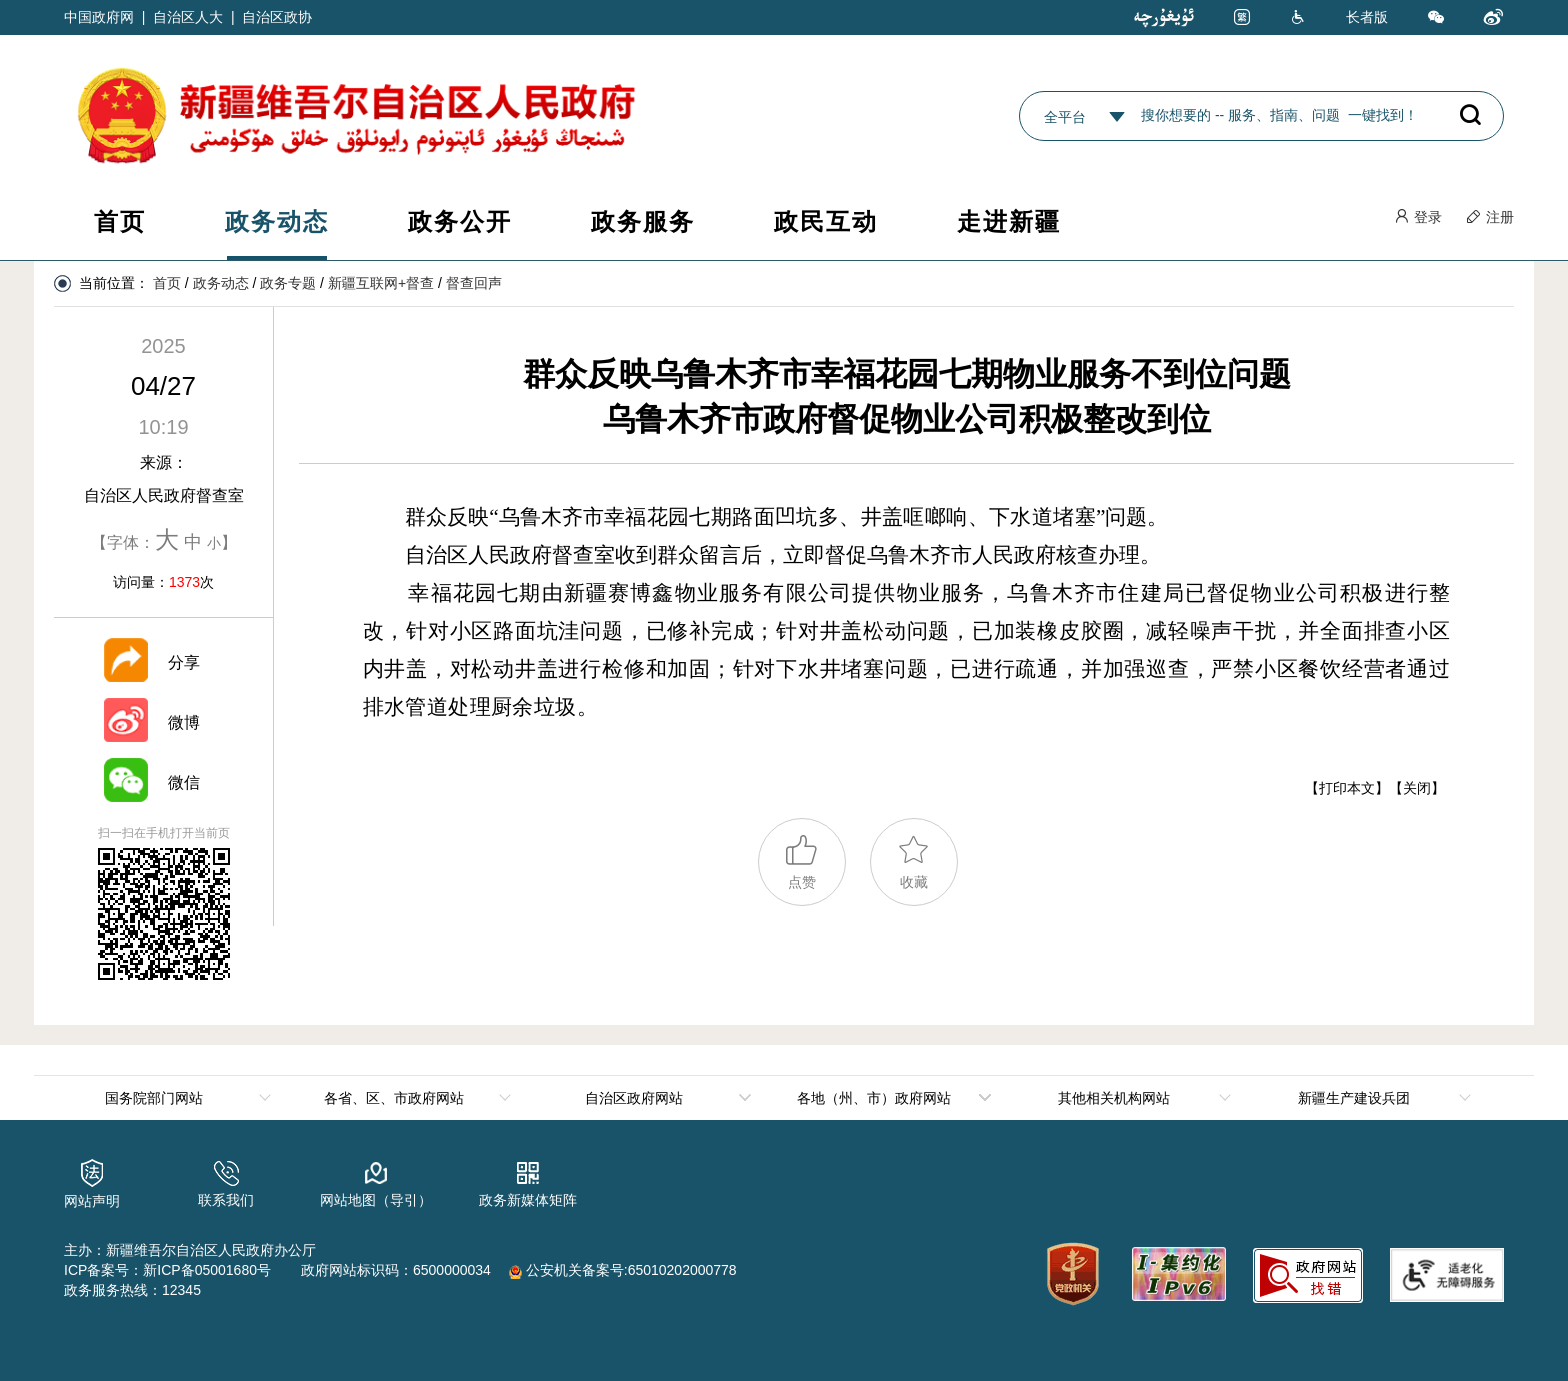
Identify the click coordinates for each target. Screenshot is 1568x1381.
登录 (1418, 217)
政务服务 (643, 221)
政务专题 (288, 283)
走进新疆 (1009, 221)
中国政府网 (99, 17)
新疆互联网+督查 (381, 283)
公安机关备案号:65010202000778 (623, 1270)
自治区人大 (188, 17)
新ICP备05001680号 (207, 1270)
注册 (1490, 217)
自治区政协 (277, 17)
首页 (120, 221)
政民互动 (826, 221)
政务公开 (460, 221)
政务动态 (277, 221)
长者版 (1367, 17)
